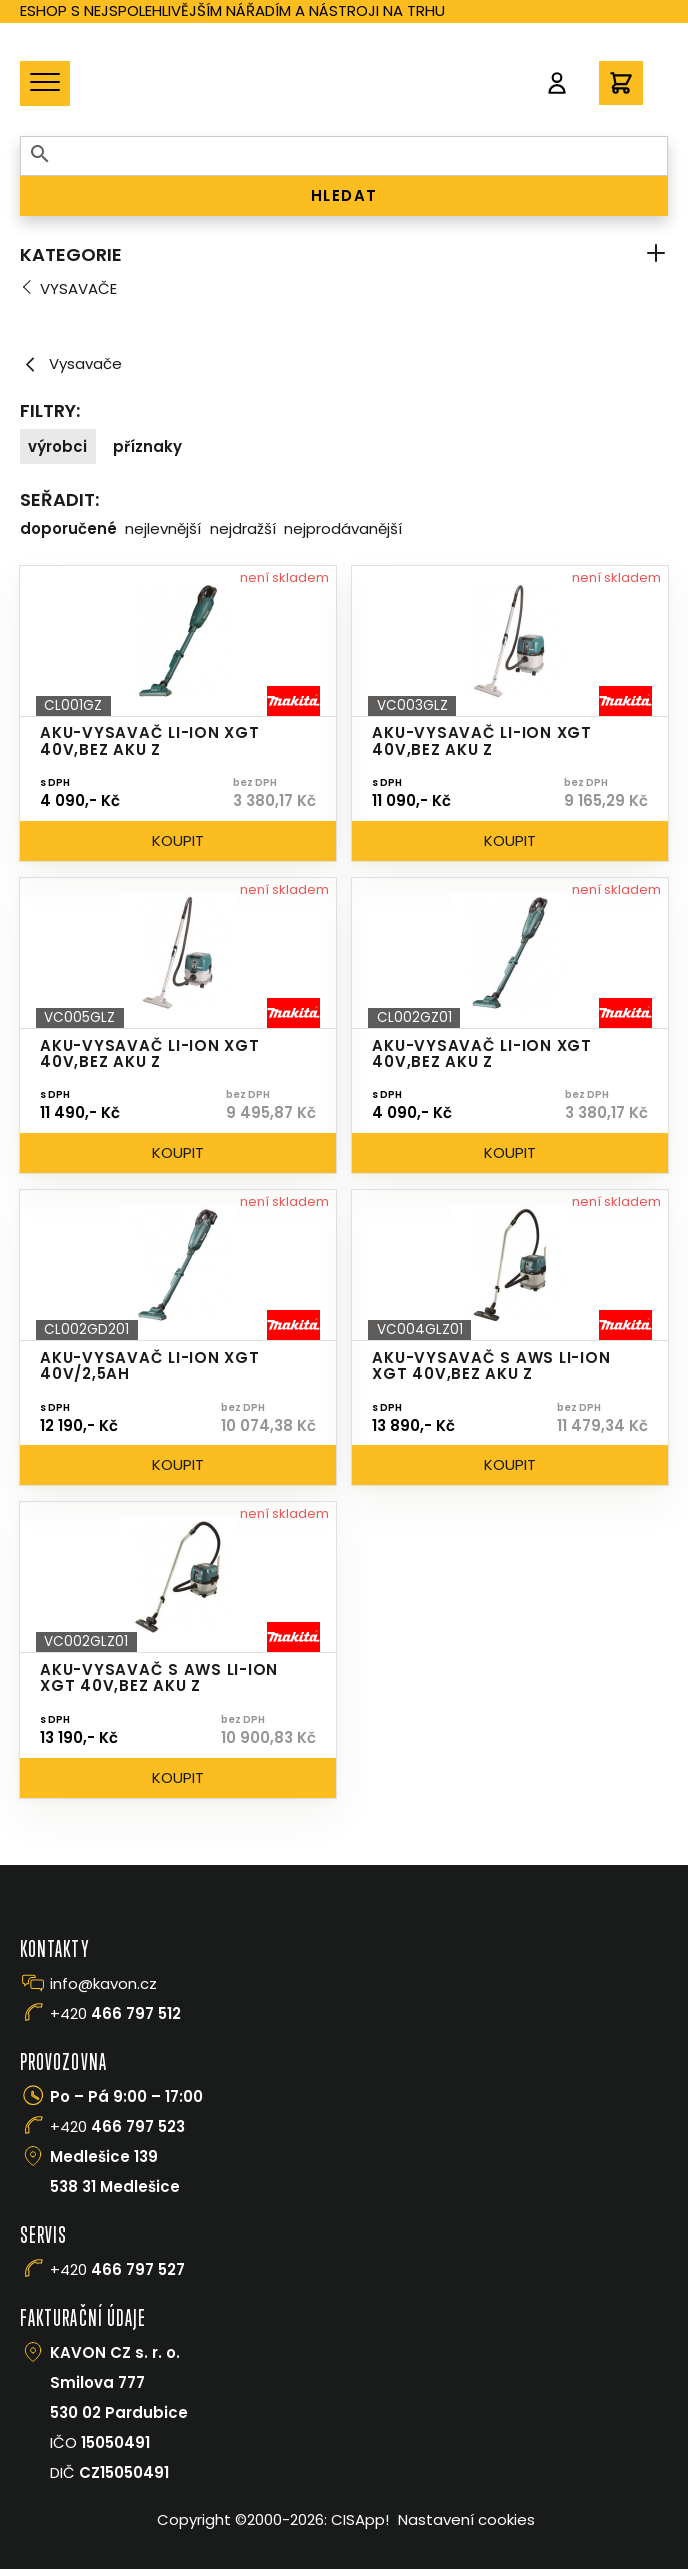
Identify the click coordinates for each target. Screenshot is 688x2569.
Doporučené (68, 528)
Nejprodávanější (343, 528)
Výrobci (57, 446)
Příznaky (147, 446)
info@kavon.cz (103, 1983)
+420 (115, 2013)
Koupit (178, 840)
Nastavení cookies (466, 2519)
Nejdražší (243, 528)
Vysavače (78, 288)
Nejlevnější (163, 528)
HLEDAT (344, 195)
